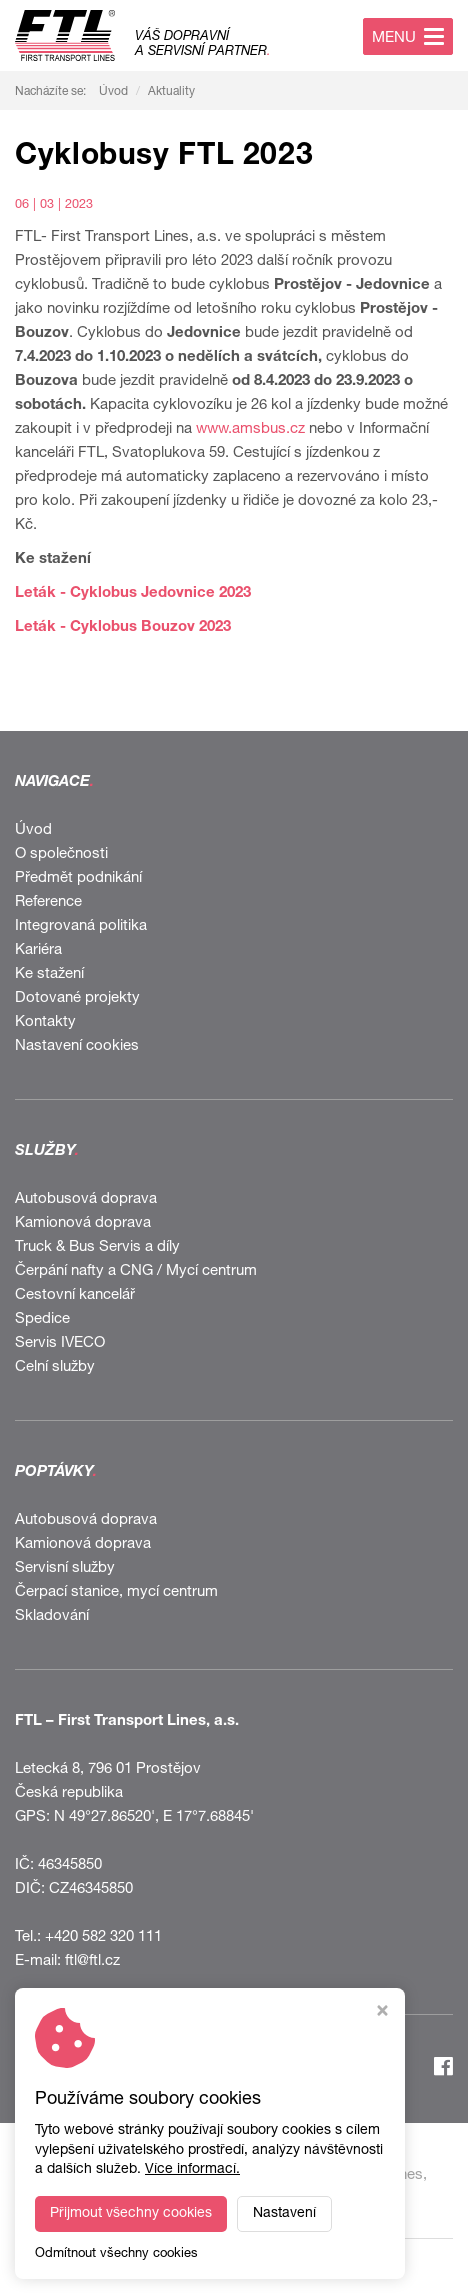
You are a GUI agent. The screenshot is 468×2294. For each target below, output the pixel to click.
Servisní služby (65, 1568)
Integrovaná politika (81, 926)
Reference (48, 902)
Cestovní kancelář (75, 1295)
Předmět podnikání (78, 878)
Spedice (42, 1319)
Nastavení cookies (77, 1046)
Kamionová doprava (83, 1223)
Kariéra (38, 950)
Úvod (113, 92)
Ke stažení (49, 974)
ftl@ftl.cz (92, 1961)
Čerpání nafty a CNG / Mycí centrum (136, 1271)
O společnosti (61, 854)
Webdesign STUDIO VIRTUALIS (234, 2266)
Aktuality (171, 92)
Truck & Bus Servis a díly (97, 1247)
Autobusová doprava (86, 1199)
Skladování (52, 1616)
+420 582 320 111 (103, 1937)
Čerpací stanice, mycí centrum (116, 1592)
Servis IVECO (60, 1343)
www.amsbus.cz (250, 429)
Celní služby (55, 1367)
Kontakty (45, 1022)
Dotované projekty (77, 998)
